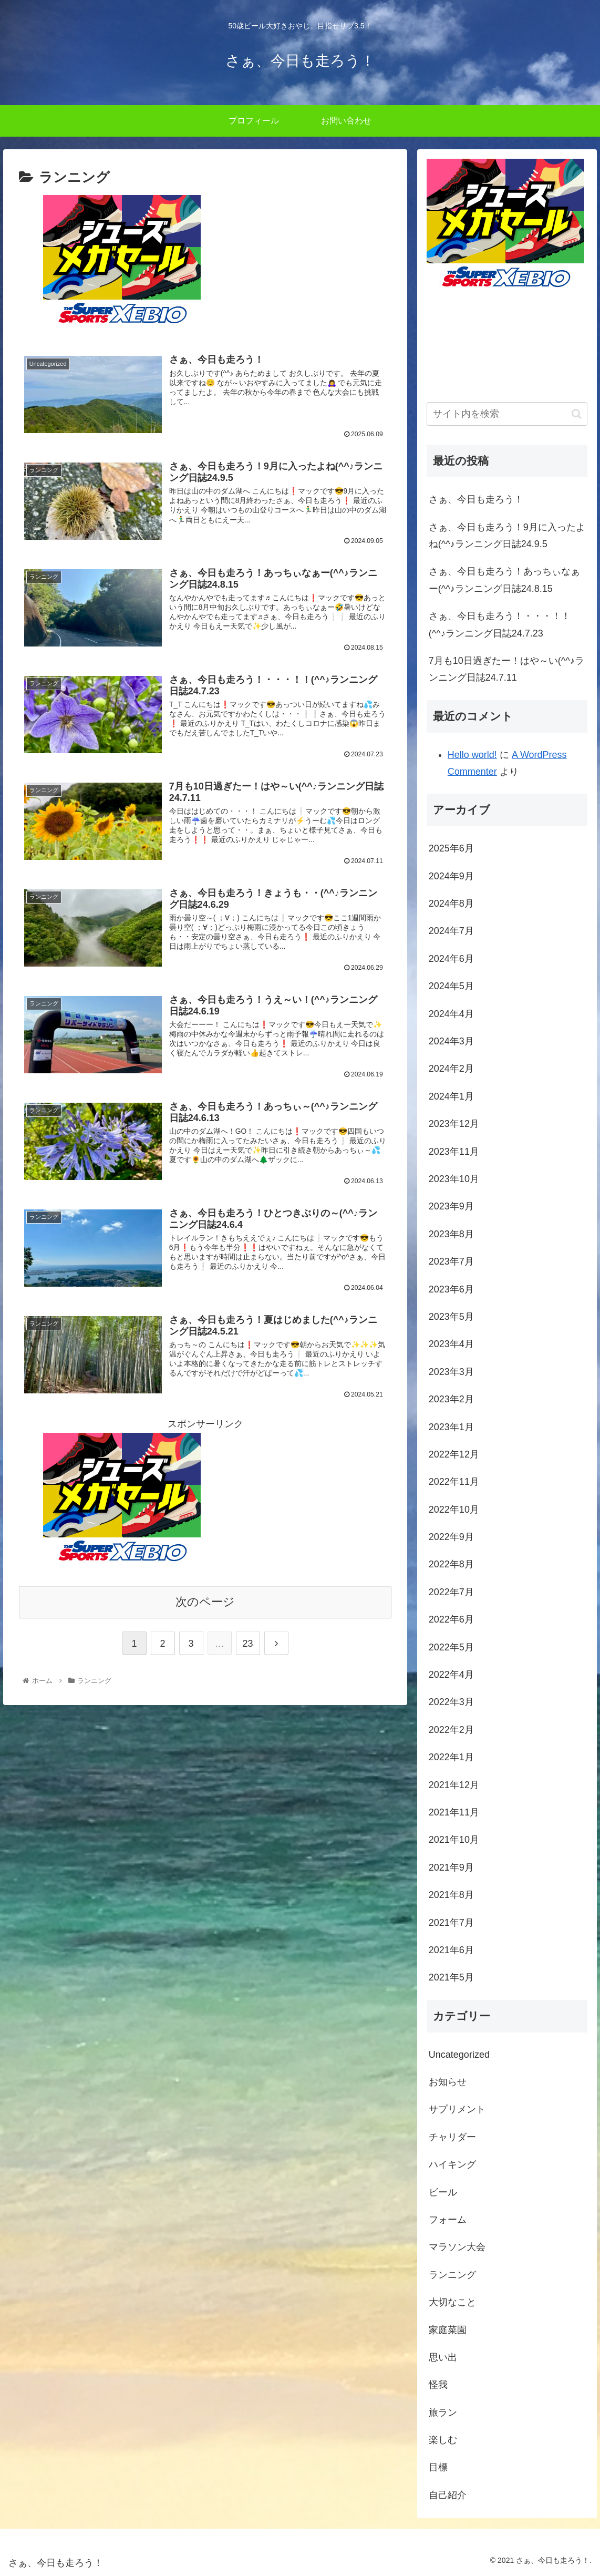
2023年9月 (451, 1206)
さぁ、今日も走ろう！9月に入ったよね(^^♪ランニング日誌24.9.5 (507, 535)
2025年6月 (451, 848)
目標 (438, 2467)
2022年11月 (454, 1481)
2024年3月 (451, 1041)
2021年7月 (451, 1922)
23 (248, 1644)
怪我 (438, 2384)
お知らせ (448, 2082)
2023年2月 (451, 1399)
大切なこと (452, 2302)
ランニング (452, 2275)
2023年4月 (451, 1344)
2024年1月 (451, 1096)
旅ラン (443, 2412)
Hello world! (472, 755)
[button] (576, 414)
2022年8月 (451, 1564)
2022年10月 (454, 1509)
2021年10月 (454, 1839)
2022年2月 (451, 1730)
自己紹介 (448, 2495)
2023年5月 (451, 1316)
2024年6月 (451, 958)
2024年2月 (451, 1068)
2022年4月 (451, 1674)
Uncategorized (459, 2054)
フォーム (448, 2219)
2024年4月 (451, 1014)
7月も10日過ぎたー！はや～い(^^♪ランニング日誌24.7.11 (506, 669)
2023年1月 (451, 1427)
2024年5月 (451, 986)
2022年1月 (451, 1757)
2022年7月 (451, 1592)
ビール (443, 2192)
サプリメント (457, 2109)
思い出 (443, 2357)
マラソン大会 (457, 2247)
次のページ (205, 1602)
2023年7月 (451, 1261)
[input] (507, 414)
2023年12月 (454, 1123)
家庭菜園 (448, 2330)
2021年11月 (454, 1812)
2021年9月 (451, 1867)
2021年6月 (451, 1950)
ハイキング (452, 2164)
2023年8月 (451, 1234)
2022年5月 (451, 1647)
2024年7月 (451, 931)
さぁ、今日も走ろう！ (476, 499)
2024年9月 (451, 876)
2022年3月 (451, 1702)
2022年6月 (451, 1619)
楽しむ (443, 2440)
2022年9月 (451, 1537)
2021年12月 (454, 1785)
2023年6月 (451, 1289)
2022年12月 (454, 1454)
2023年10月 (454, 1179)
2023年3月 (451, 1372)
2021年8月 (451, 1895)
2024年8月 (451, 903)
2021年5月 (451, 1977)
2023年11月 (454, 1151)
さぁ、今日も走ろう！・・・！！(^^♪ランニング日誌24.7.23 (500, 624)
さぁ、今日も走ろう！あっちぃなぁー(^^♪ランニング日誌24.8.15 (504, 579)
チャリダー (452, 2137)
